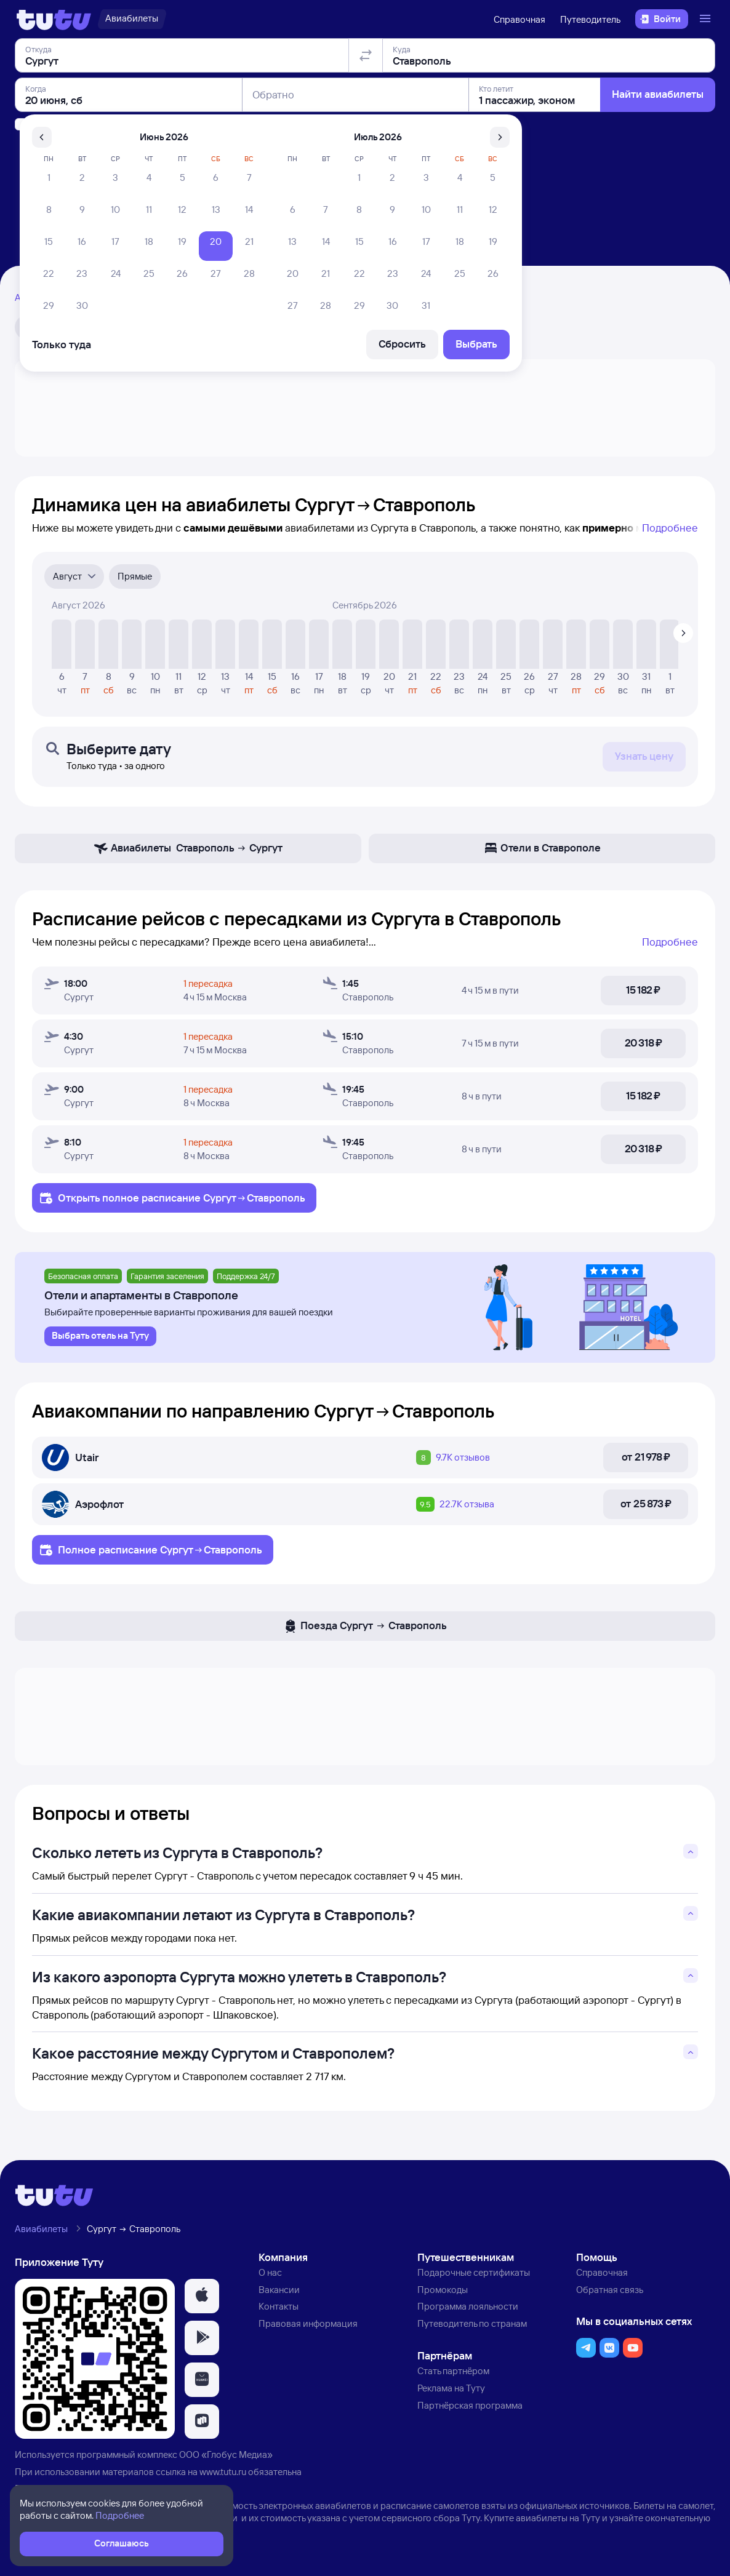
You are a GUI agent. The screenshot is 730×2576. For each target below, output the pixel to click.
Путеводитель (590, 19)
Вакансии (279, 2289)
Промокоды (442, 2289)
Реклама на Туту (451, 2388)
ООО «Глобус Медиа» (226, 2454)
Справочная (519, 19)
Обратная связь (609, 2289)
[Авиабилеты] (132, 19)
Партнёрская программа (470, 2405)
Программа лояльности (467, 2306)
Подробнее (670, 527)
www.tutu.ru (222, 2472)
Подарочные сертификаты (473, 2272)
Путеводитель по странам (472, 2323)
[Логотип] (54, 19)
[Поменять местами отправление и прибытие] (365, 125)
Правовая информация (308, 2323)
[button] (202, 2296)
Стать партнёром (453, 2371)
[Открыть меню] (706, 19)
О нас (270, 2272)
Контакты (279, 2306)
